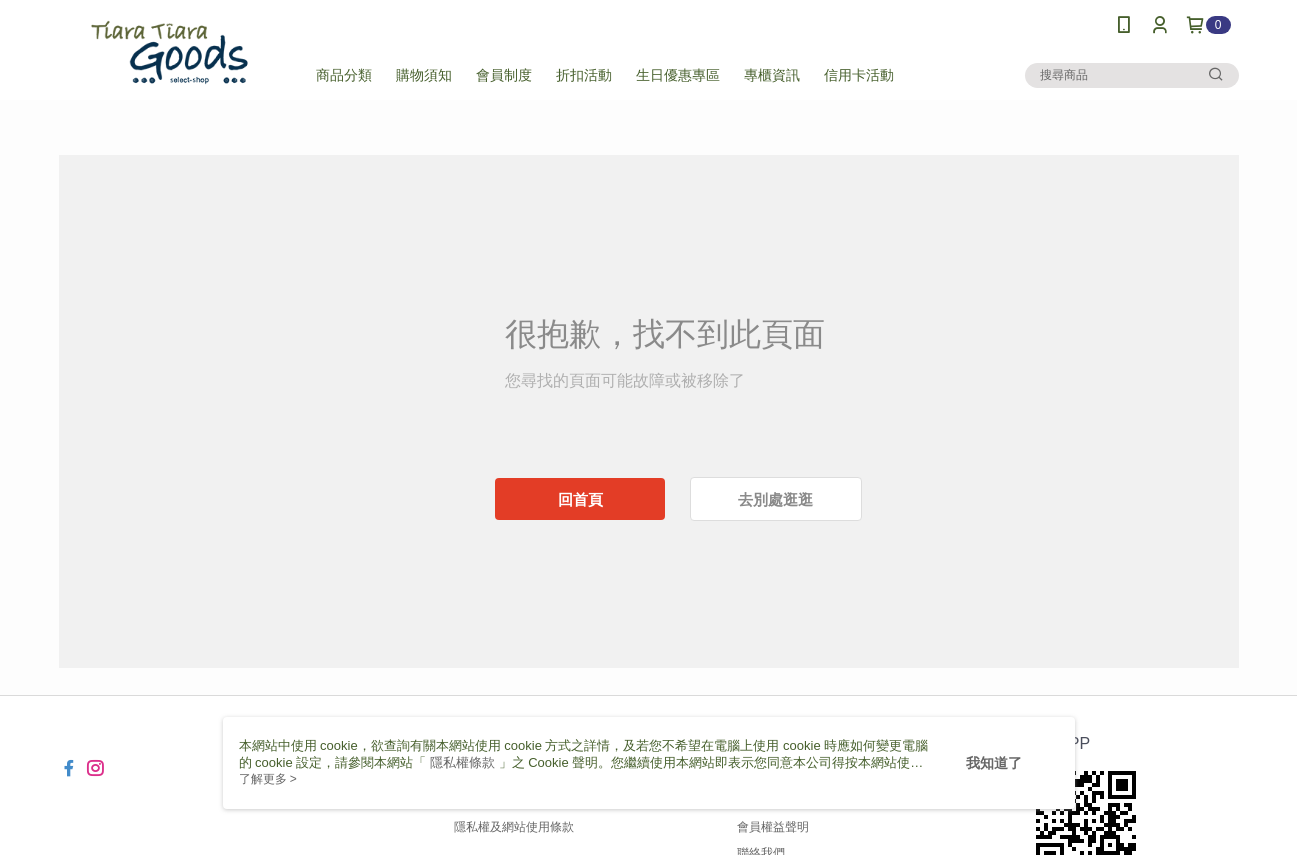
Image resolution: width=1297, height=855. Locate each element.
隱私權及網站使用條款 (514, 827)
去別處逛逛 (775, 499)
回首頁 (580, 499)
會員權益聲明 (773, 827)
